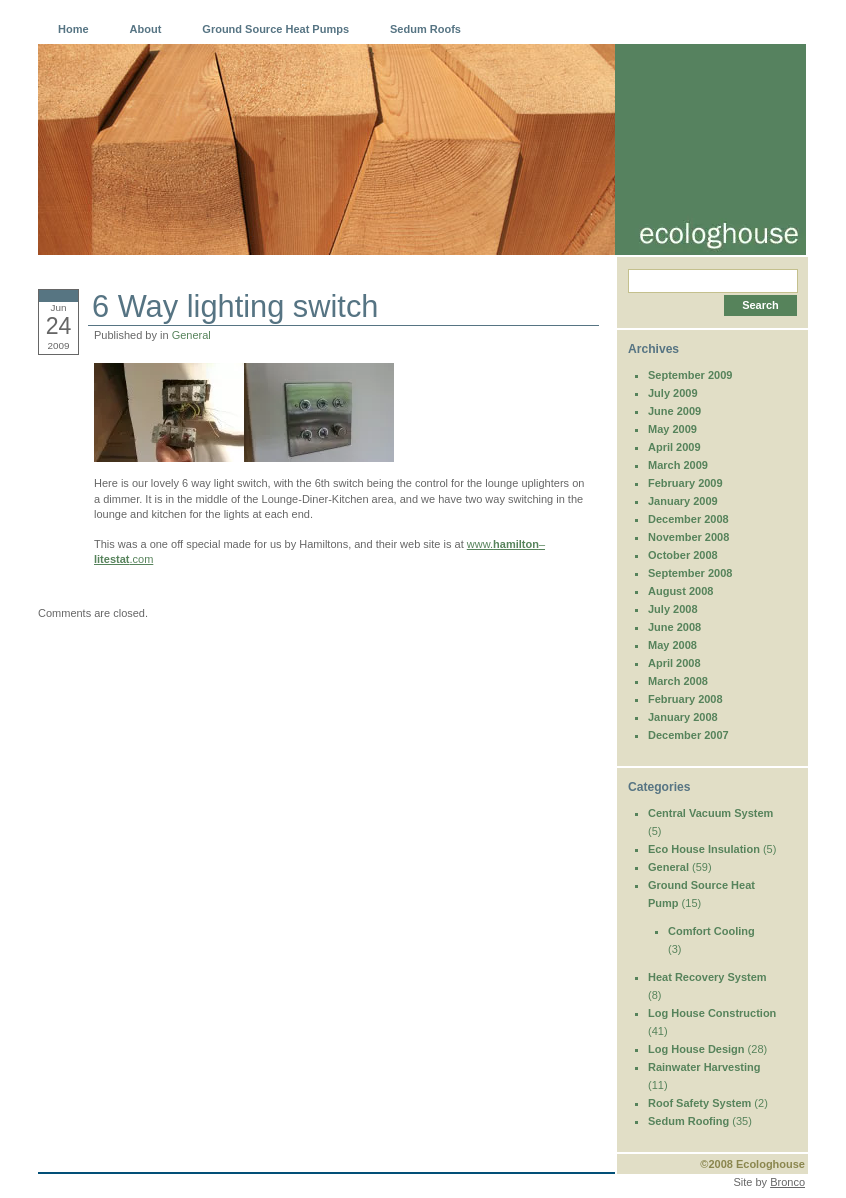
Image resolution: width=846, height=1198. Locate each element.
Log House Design (696, 1049)
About (146, 29)
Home (73, 29)
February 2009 (685, 483)
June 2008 (674, 627)
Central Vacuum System (710, 813)
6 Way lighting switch (235, 306)
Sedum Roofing (688, 1121)
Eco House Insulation (704, 849)
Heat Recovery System (707, 977)
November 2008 (688, 537)
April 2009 (674, 447)
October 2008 (683, 555)
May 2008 (672, 645)
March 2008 (678, 681)
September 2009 (690, 375)
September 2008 (690, 573)
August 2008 (680, 591)
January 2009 (683, 501)
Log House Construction (712, 1013)
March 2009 (678, 465)
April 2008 (674, 663)
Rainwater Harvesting (704, 1067)
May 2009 (672, 429)
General (191, 335)
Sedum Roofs (425, 29)
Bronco (787, 1182)
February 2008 (685, 699)
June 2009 (674, 411)
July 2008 (673, 609)
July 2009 (673, 393)
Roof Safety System (699, 1103)
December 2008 (688, 519)
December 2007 (688, 735)
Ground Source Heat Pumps (275, 29)
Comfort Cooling (711, 931)
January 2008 (683, 717)
